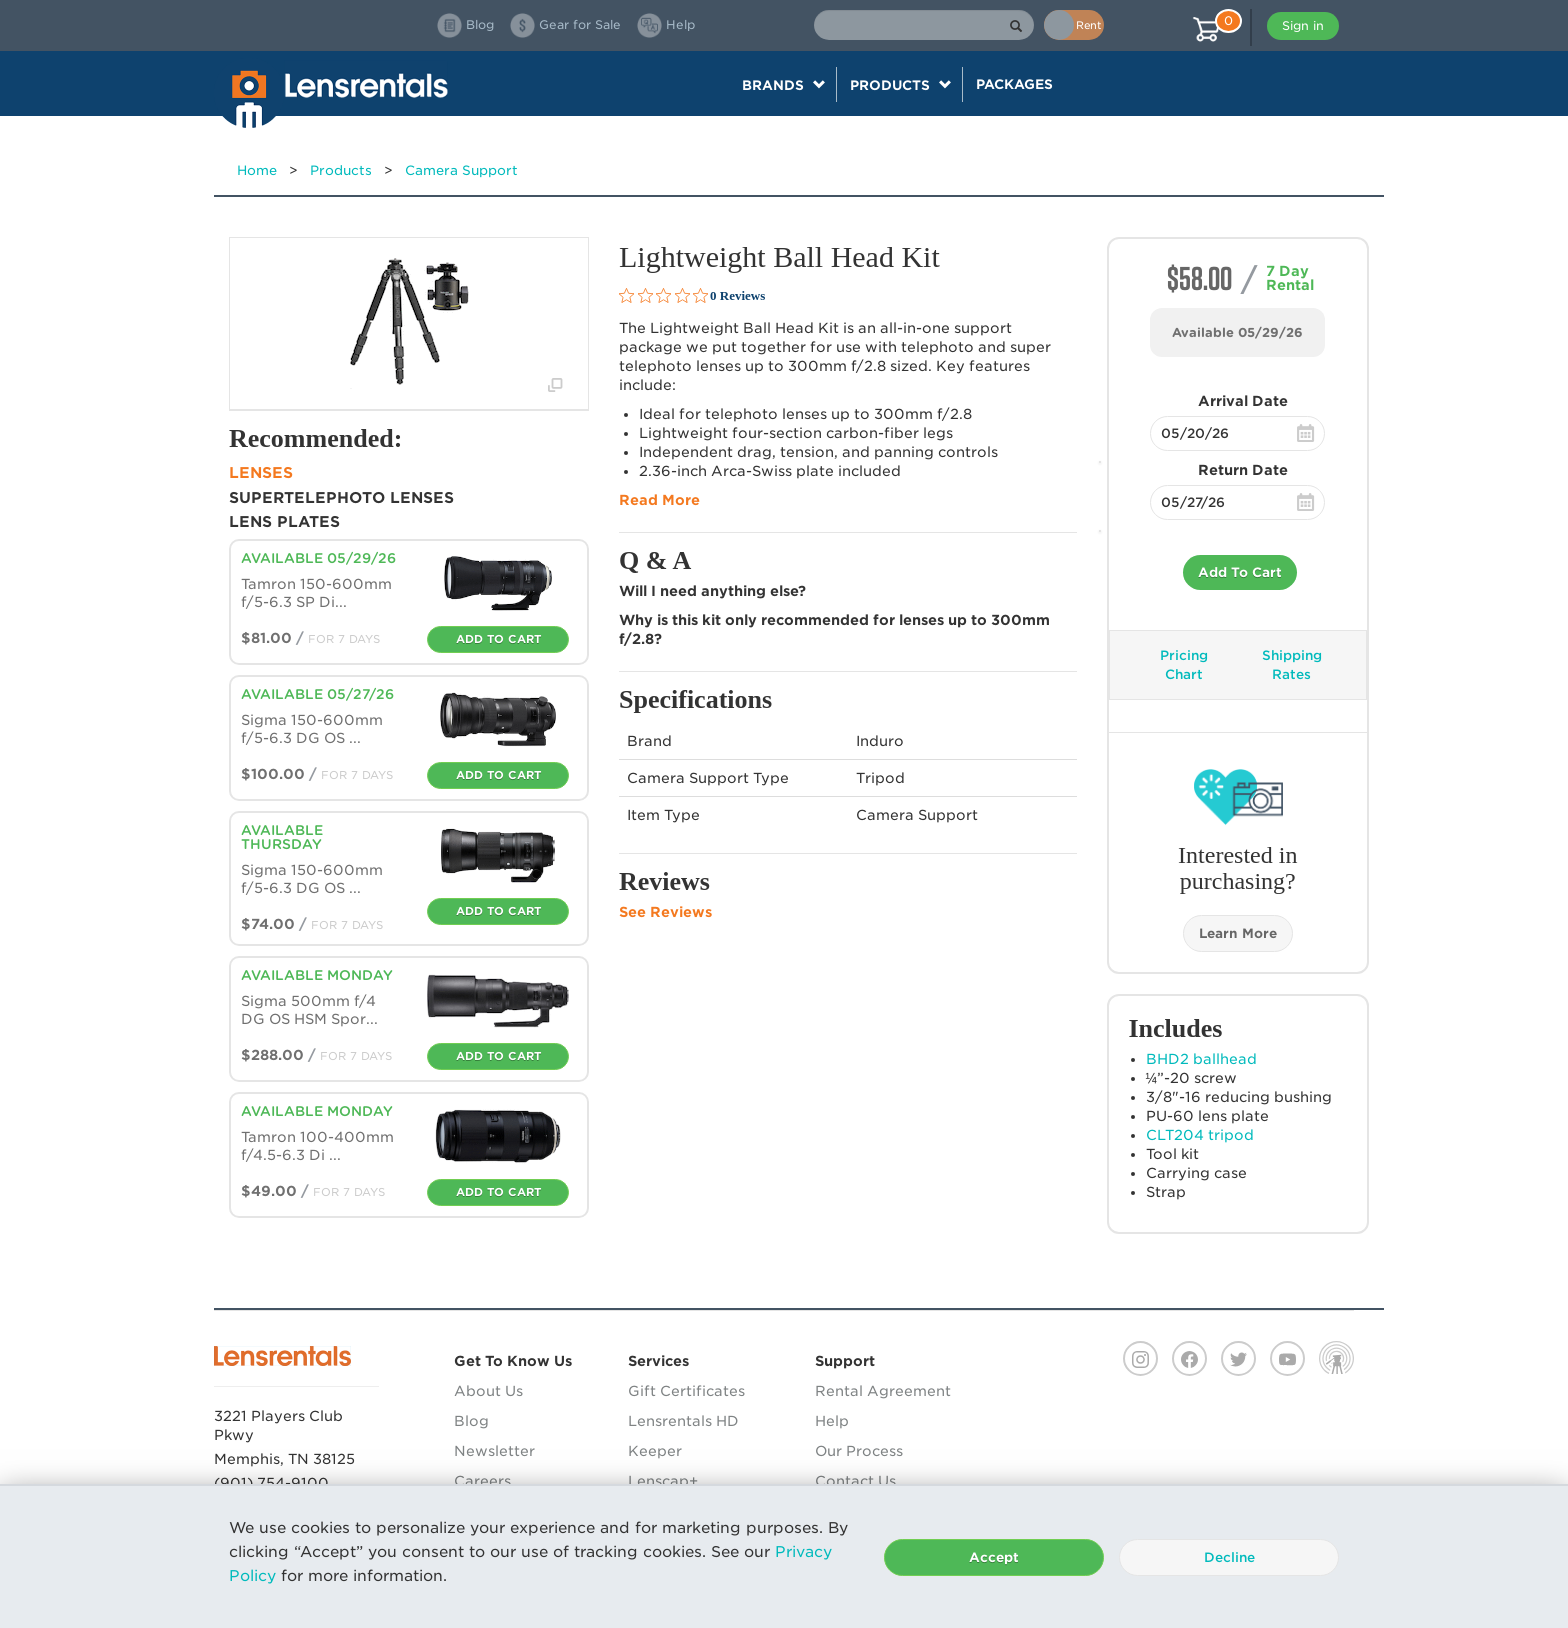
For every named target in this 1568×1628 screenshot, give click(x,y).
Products (341, 170)
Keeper (655, 1451)
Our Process (859, 1451)
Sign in (1303, 25)
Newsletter (494, 1451)
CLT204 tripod (1200, 1135)
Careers (482, 1481)
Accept (994, 1557)
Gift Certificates (686, 1391)
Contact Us (855, 1481)
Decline (1229, 1557)
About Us (488, 1391)
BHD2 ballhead (1201, 1059)
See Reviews (665, 912)
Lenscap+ (663, 1481)
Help (832, 1421)
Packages (1014, 84)
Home (257, 170)
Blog (471, 1421)
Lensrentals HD (683, 1421)
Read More (659, 500)
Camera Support (461, 170)
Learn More (1238, 933)
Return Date (1243, 470)
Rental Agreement (883, 1391)
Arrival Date (1243, 401)
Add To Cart (1240, 572)
